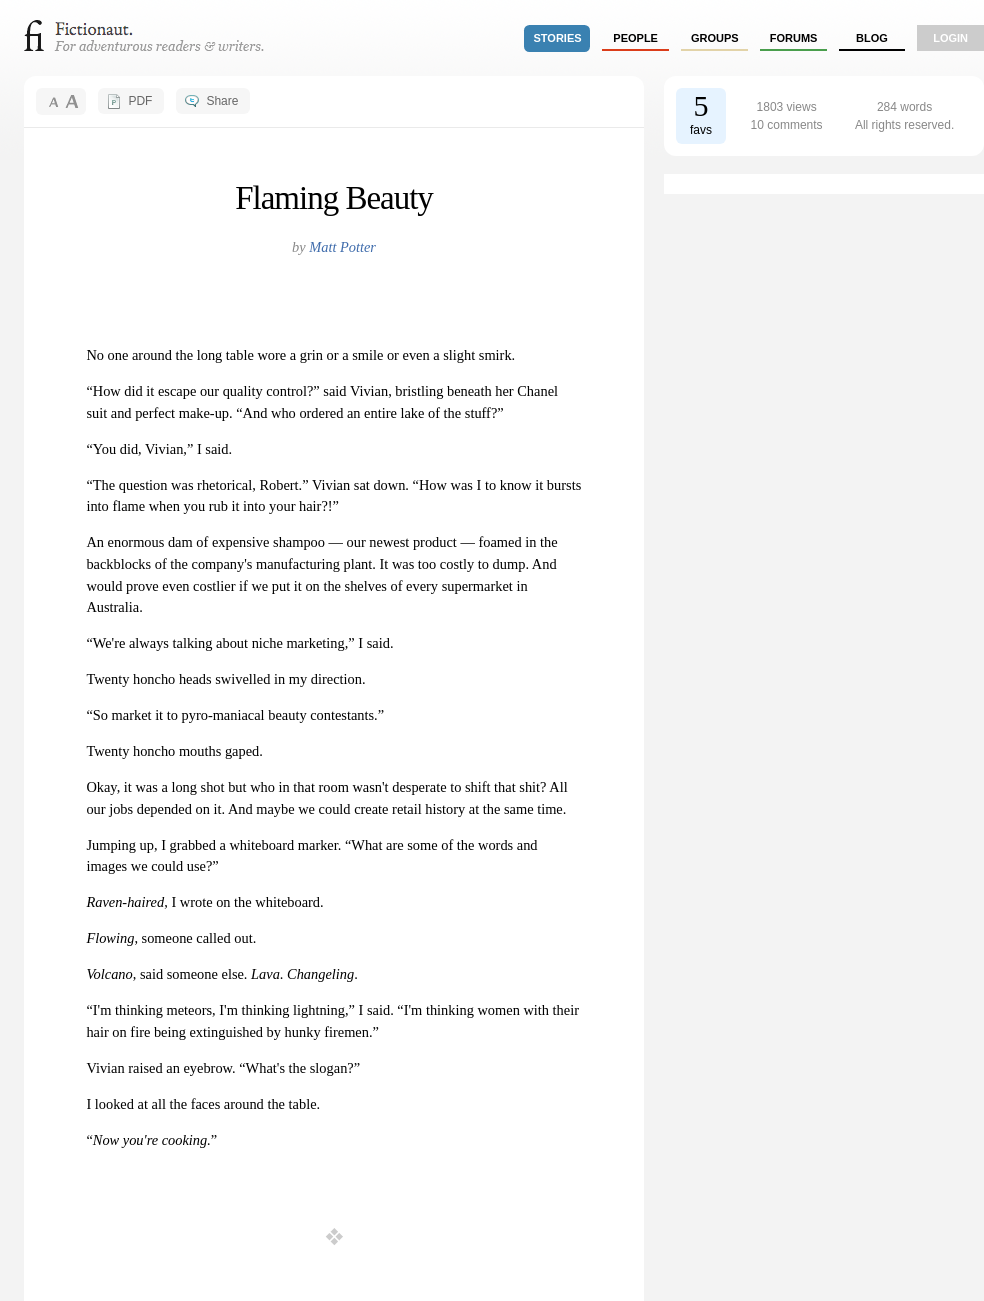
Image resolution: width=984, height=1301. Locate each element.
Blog (872, 38)
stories (558, 38)
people (635, 38)
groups (715, 38)
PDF (140, 101)
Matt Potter (342, 247)
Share (222, 101)
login (950, 38)
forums (794, 38)
